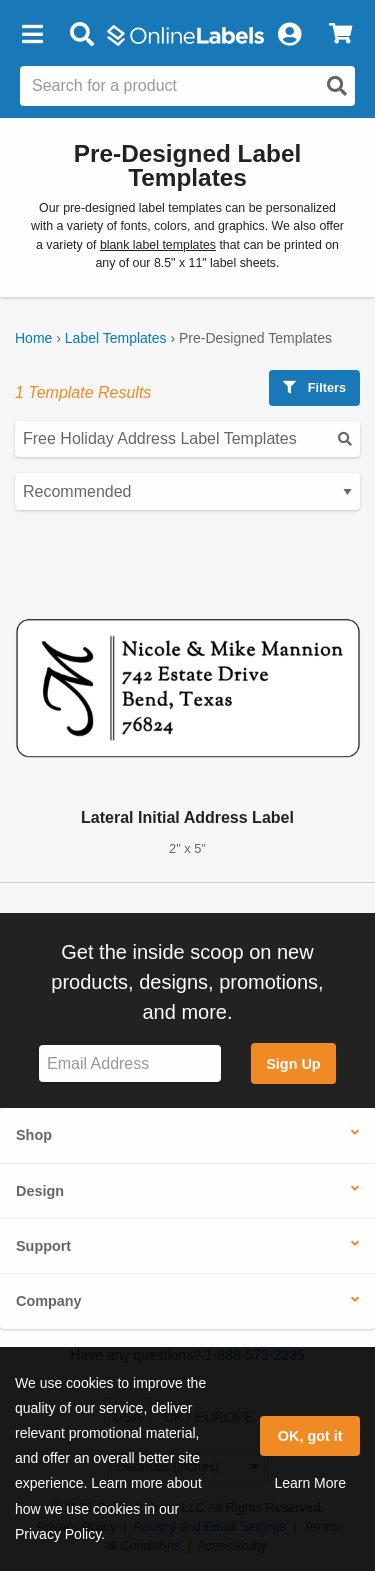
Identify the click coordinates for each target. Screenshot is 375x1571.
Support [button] (43, 1246)
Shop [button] (34, 1135)
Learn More (310, 1483)
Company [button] (49, 1301)
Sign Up (293, 1064)
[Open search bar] (81, 35)
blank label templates (158, 245)
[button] (32, 35)
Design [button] (40, 1191)
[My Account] (289, 35)
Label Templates (116, 338)
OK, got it (310, 1436)
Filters (314, 387)
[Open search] (337, 86)
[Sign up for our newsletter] (130, 1063)
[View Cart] (340, 35)
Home (33, 338)
